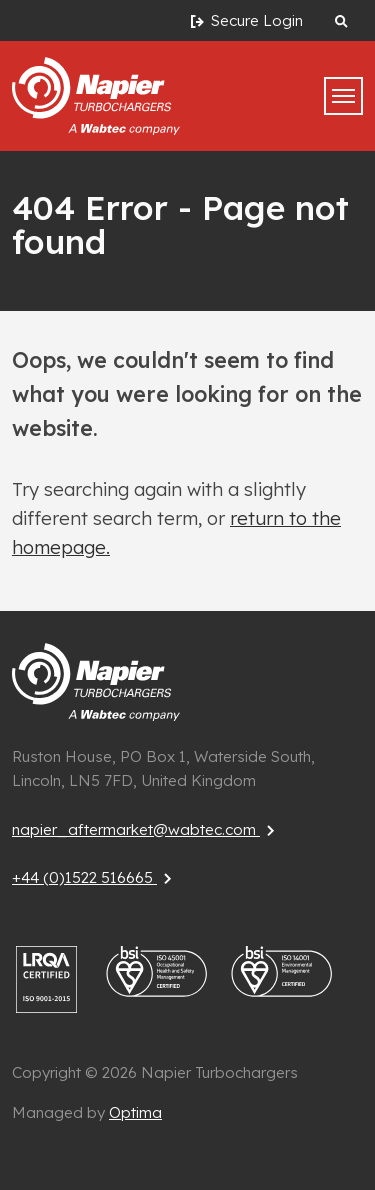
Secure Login (245, 21)
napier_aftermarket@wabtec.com (146, 829)
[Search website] (341, 20)
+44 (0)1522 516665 (94, 877)
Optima (135, 1112)
